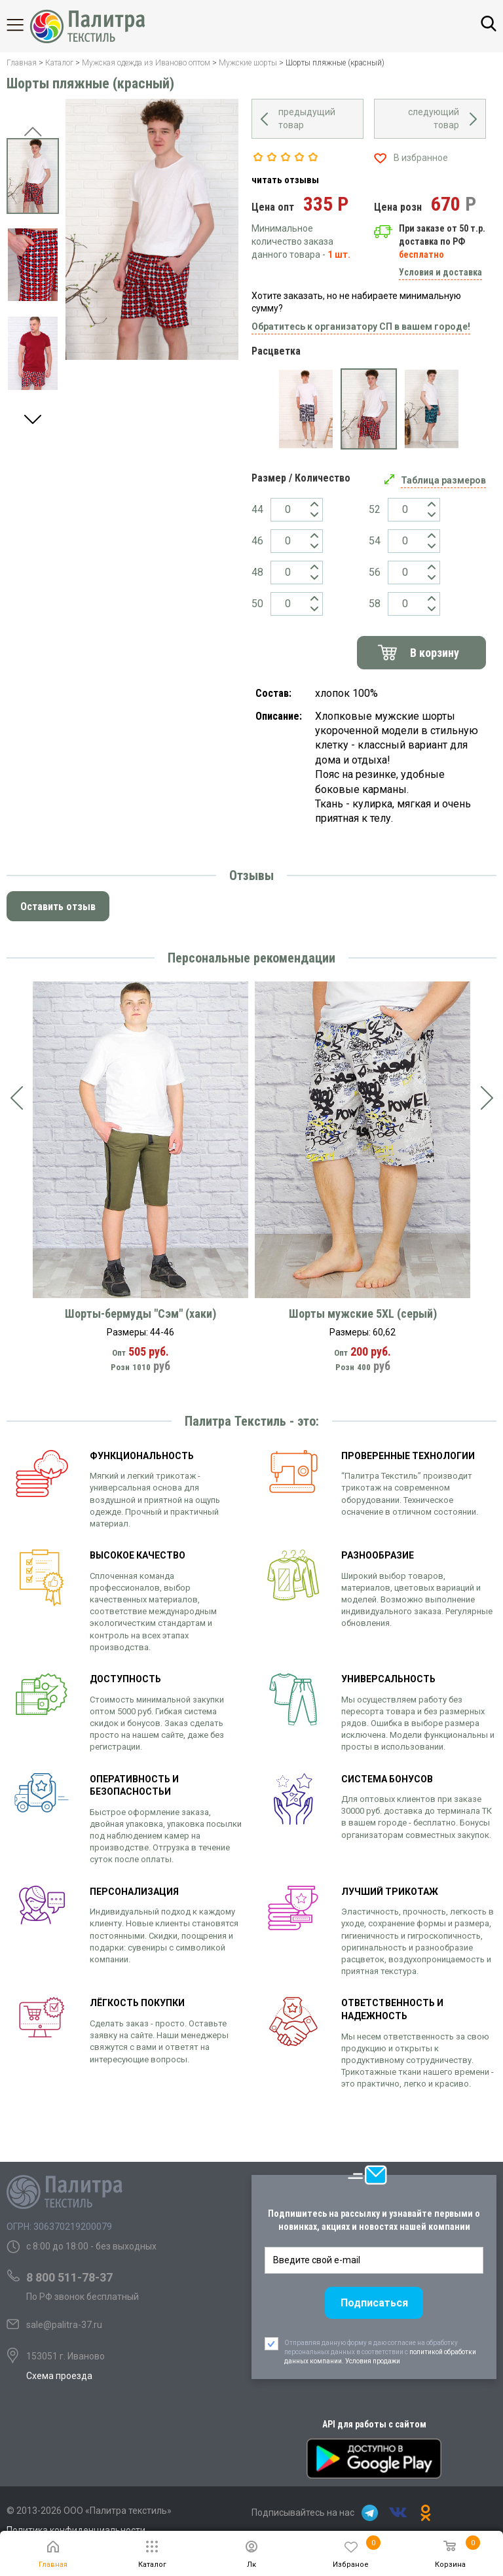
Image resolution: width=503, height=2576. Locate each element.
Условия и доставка (440, 272)
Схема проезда (59, 2376)
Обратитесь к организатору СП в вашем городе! (361, 326)
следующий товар (433, 118)
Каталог (26, 24)
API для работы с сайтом (374, 2424)
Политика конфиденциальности (76, 2530)
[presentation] (16, 1098)
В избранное (421, 157)
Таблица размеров (443, 480)
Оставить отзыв (58, 906)
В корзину (434, 653)
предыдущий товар (306, 118)
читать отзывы (285, 180)
